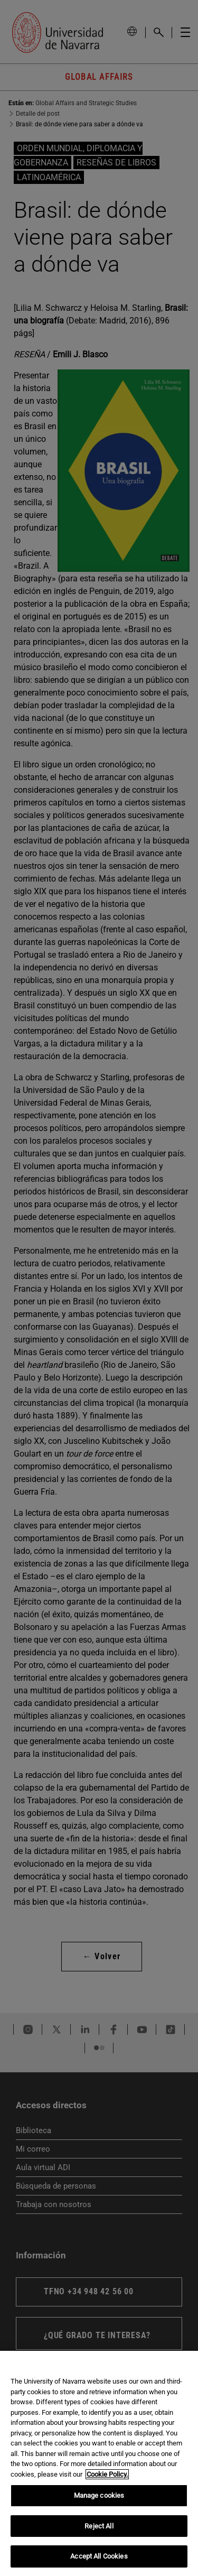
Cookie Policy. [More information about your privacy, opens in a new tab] (107, 2474)
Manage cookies (99, 2495)
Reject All (98, 2526)
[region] (99, 2463)
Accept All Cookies (98, 2556)
